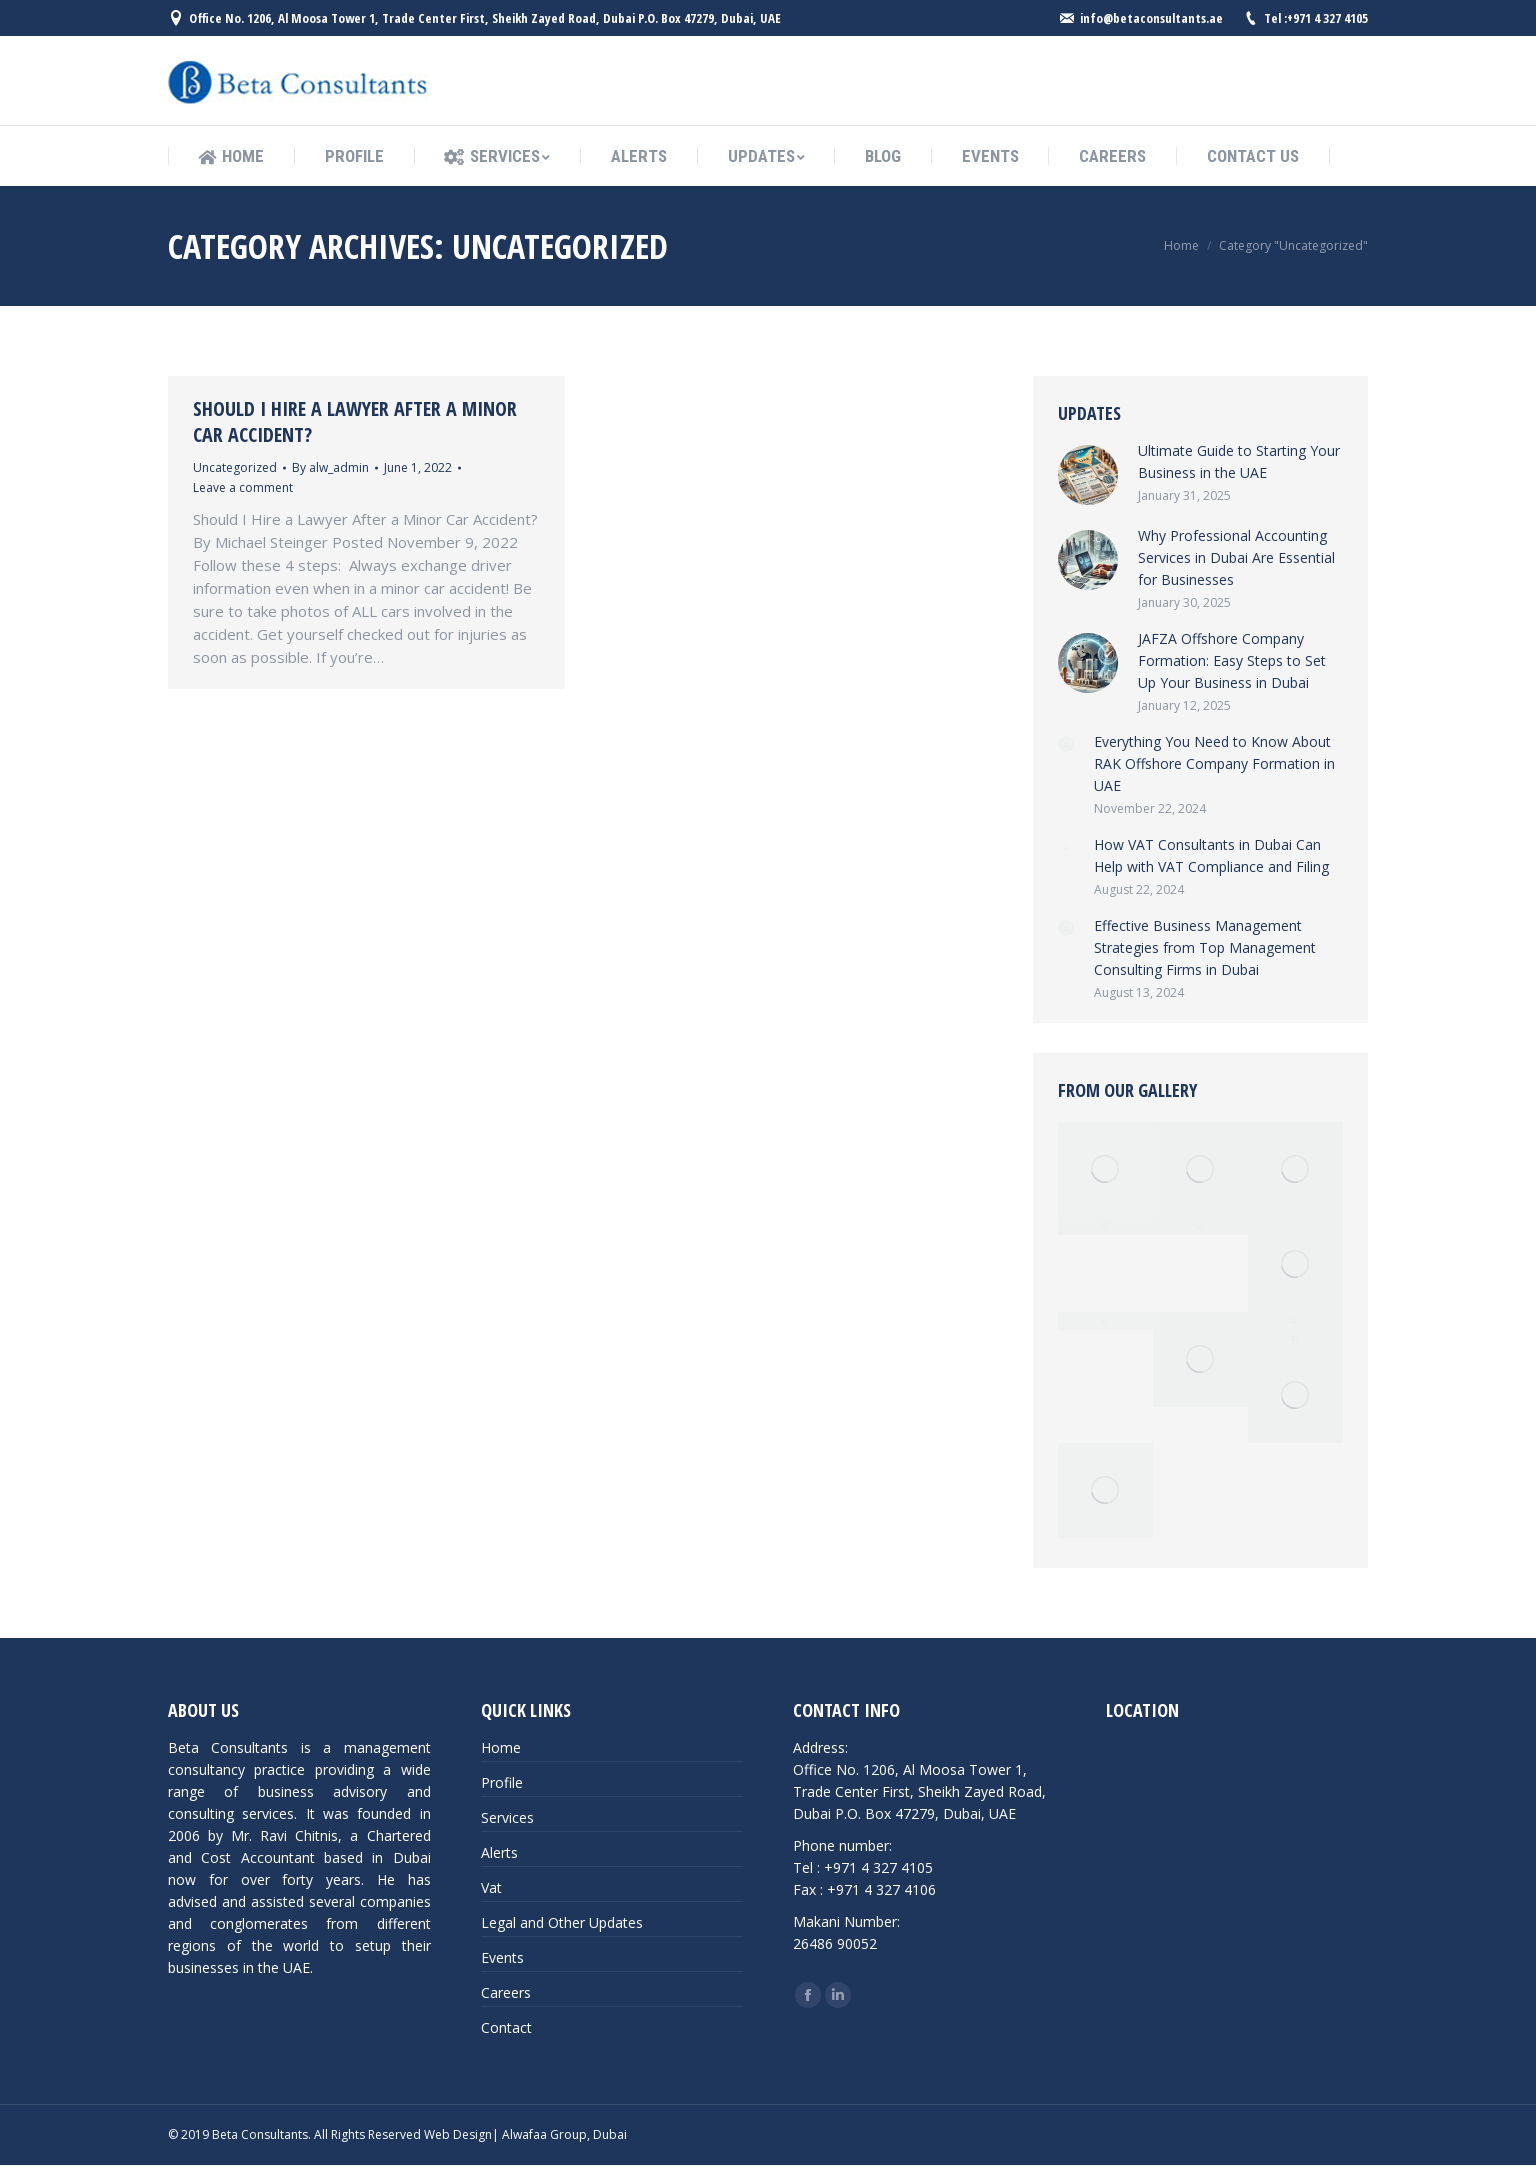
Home (1181, 245)
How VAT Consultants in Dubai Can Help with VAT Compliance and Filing (1211, 855)
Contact (506, 2027)
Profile (502, 1782)
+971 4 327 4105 (1327, 18)
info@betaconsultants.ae (1151, 18)
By (330, 467)
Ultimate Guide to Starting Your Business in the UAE (1239, 461)
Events (502, 1957)
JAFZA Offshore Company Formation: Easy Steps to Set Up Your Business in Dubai (1232, 660)
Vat (491, 1887)
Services (507, 1817)
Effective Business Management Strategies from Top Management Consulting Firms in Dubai (1205, 947)
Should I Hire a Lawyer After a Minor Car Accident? (355, 422)
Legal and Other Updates (562, 1922)
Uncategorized (235, 467)
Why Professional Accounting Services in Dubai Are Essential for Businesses (1236, 557)
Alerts (499, 1852)
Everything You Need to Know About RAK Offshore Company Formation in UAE (1214, 763)
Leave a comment (243, 487)
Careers (506, 1992)
